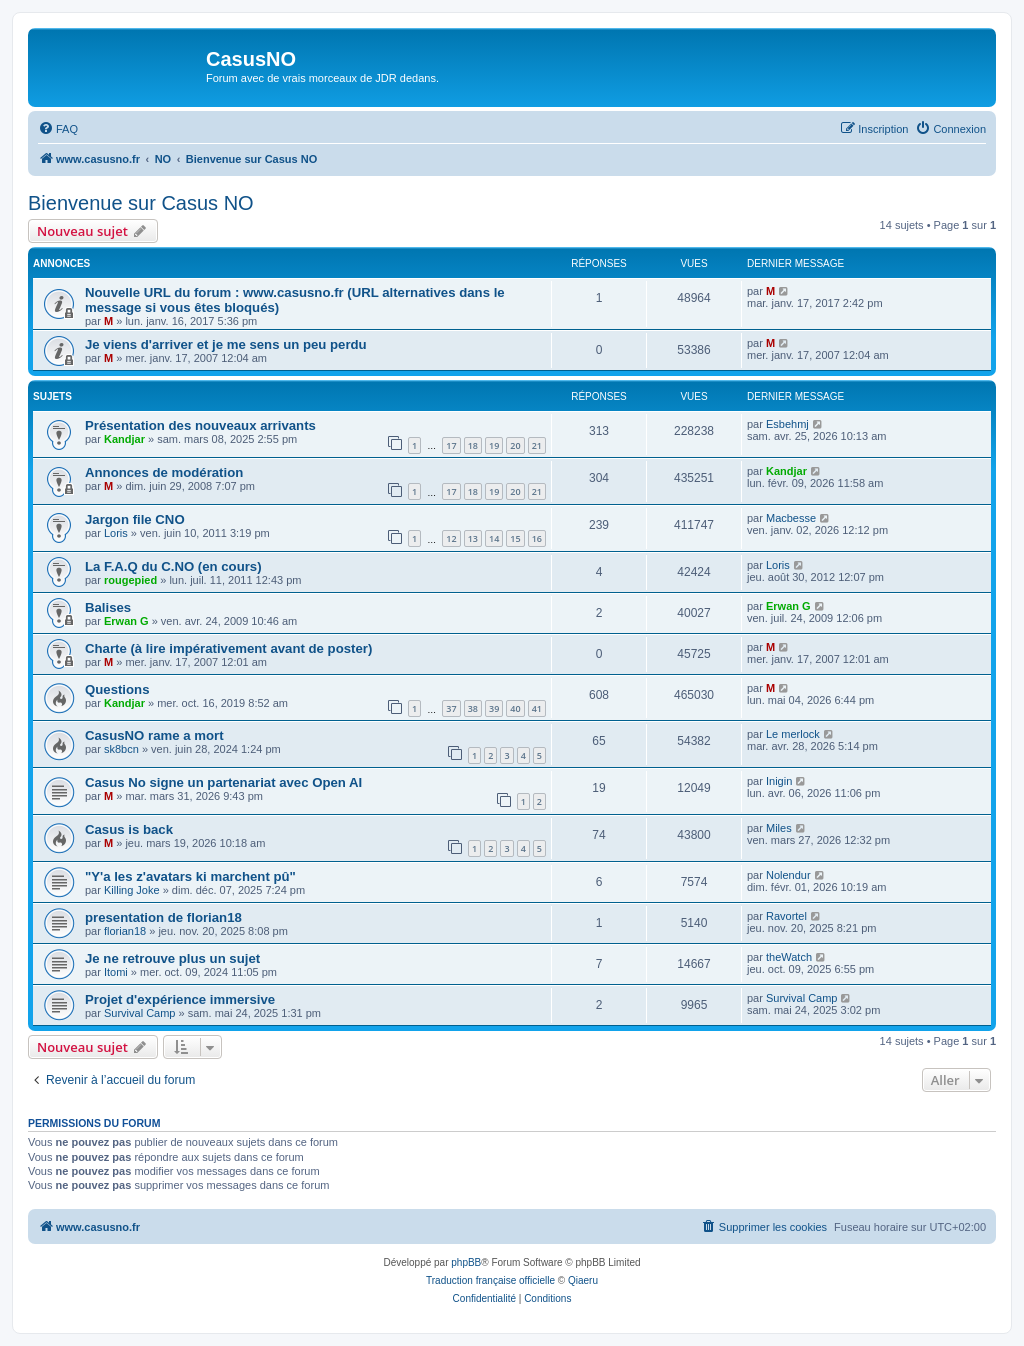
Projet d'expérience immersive (180, 999)
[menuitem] (58, 129)
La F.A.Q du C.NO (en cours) (173, 566)
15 (515, 538)
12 (451, 538)
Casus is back (129, 829)
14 (494, 538)
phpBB (466, 1262)
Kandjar (124, 439)
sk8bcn (121, 749)
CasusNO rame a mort (154, 735)
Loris (116, 533)
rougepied (130, 580)
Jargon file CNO (135, 519)
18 (473, 445)
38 (473, 708)
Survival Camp (140, 1013)
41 (537, 708)
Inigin (779, 781)
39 (494, 708)
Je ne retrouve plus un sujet (172, 958)
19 (494, 445)
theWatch (789, 957)
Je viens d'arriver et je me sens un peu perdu (226, 344)
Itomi (116, 972)
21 (537, 445)
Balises (108, 607)
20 (515, 445)
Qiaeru (583, 1280)
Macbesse (791, 518)
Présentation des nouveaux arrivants (200, 425)
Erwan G (126, 621)
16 (537, 538)
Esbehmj (787, 424)
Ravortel (786, 916)
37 (451, 708)
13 (473, 538)
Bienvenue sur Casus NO (141, 203)
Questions (117, 689)
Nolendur (788, 875)
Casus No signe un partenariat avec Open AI (223, 782)
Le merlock (793, 734)
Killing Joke (132, 890)
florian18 (125, 931)
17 (451, 445)
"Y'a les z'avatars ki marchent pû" (190, 876)
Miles (779, 828)
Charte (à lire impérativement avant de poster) (228, 648)
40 (515, 708)
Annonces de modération (164, 472)
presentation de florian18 (163, 917)
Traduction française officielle (490, 1280)
